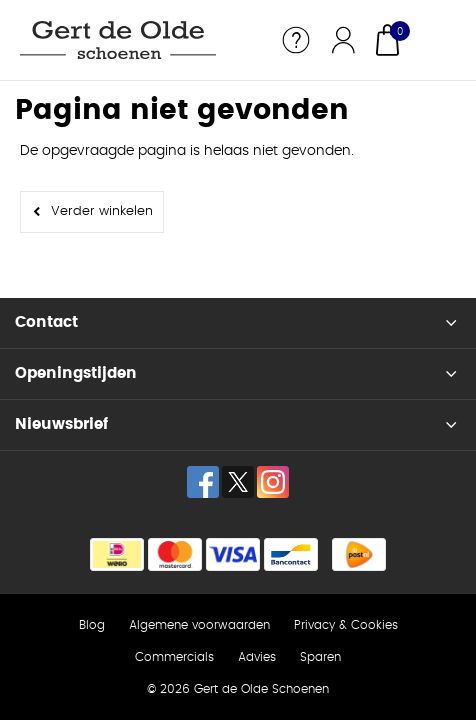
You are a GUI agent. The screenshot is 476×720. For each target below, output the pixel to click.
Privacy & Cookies (346, 625)
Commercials (174, 657)
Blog (92, 625)
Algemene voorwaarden (199, 625)
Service (296, 40)
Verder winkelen (102, 211)
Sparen (320, 657)
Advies (257, 657)
